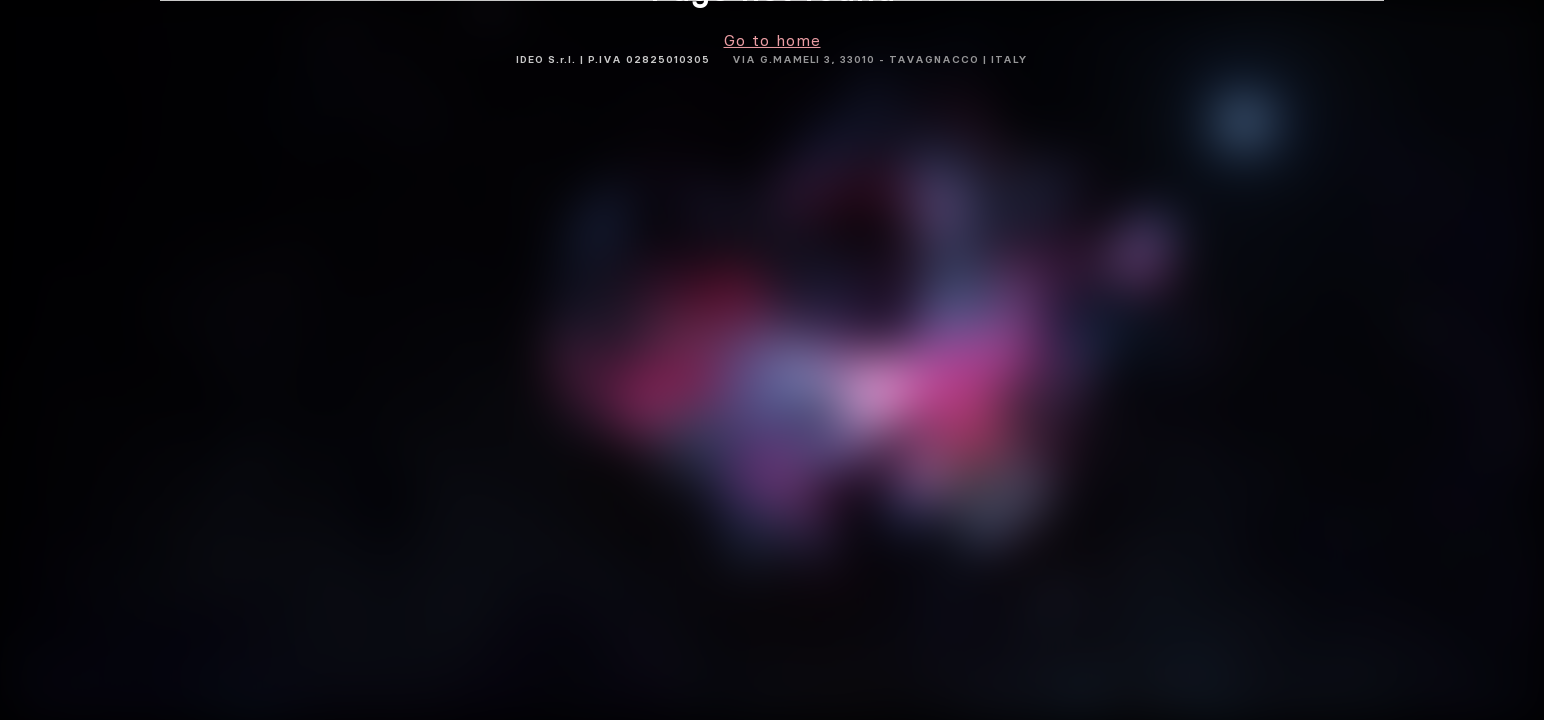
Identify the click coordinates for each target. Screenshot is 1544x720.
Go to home (772, 40)
